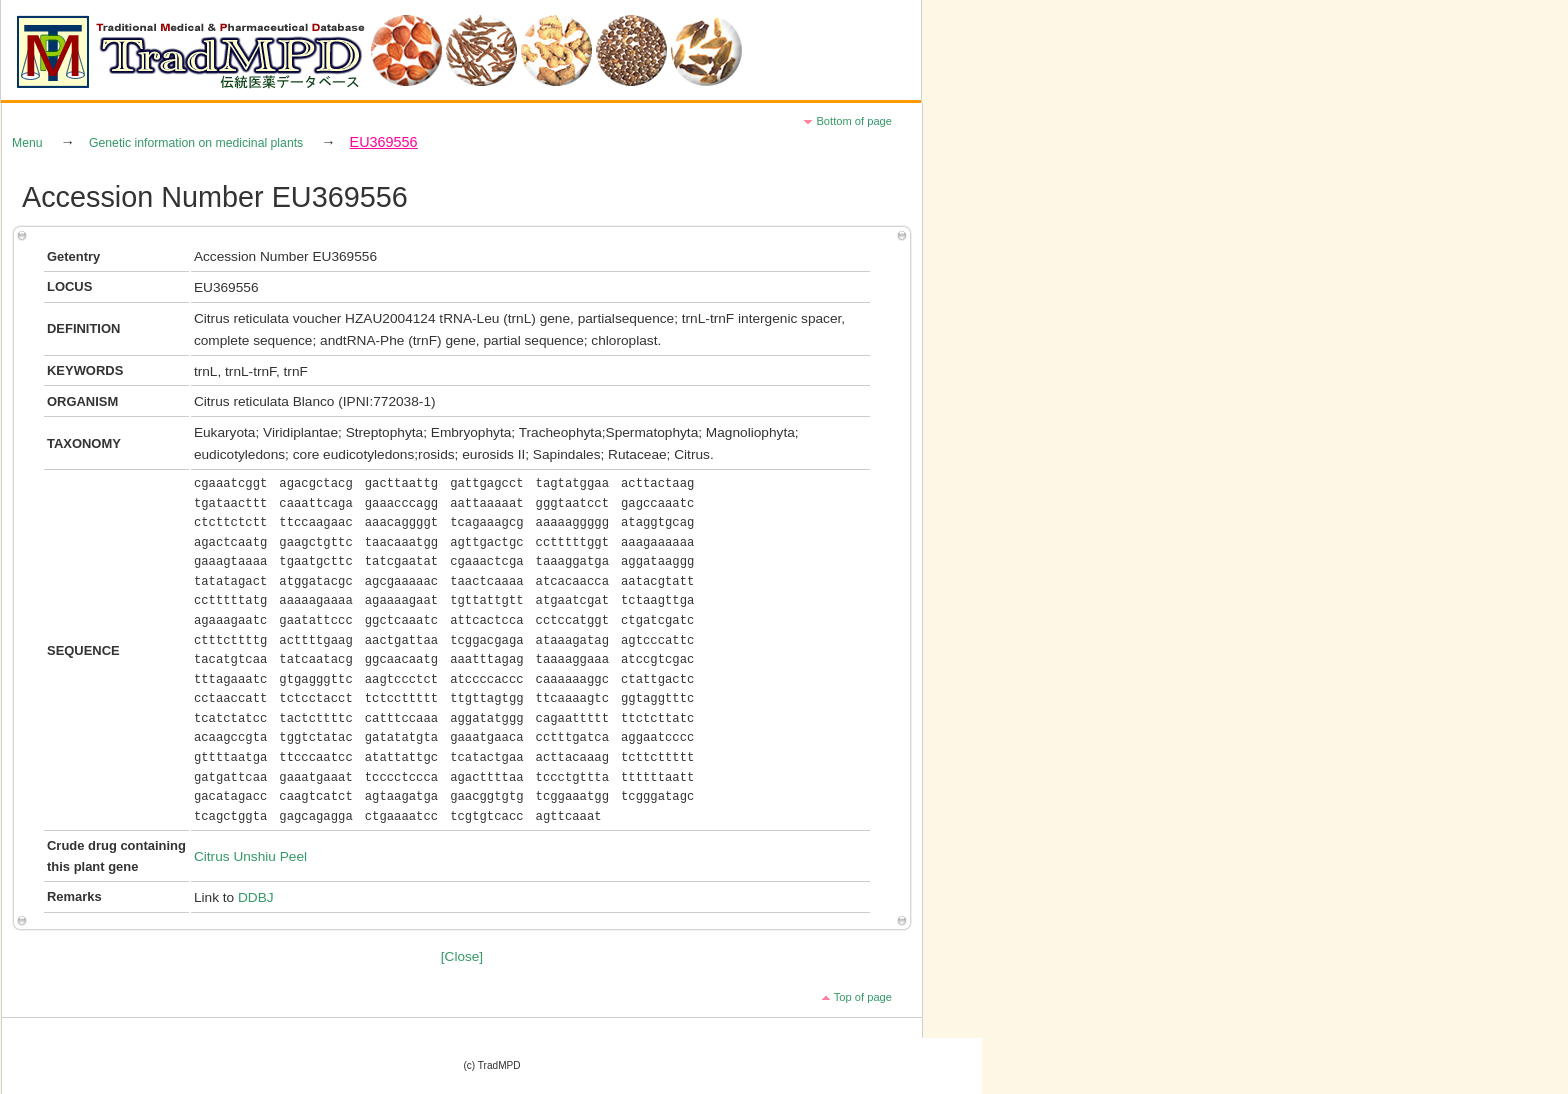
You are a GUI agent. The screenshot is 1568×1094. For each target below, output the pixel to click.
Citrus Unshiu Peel (250, 856)
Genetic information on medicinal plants (196, 143)
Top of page (863, 997)
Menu (27, 143)
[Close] (462, 956)
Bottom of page (854, 121)
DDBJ (256, 897)
